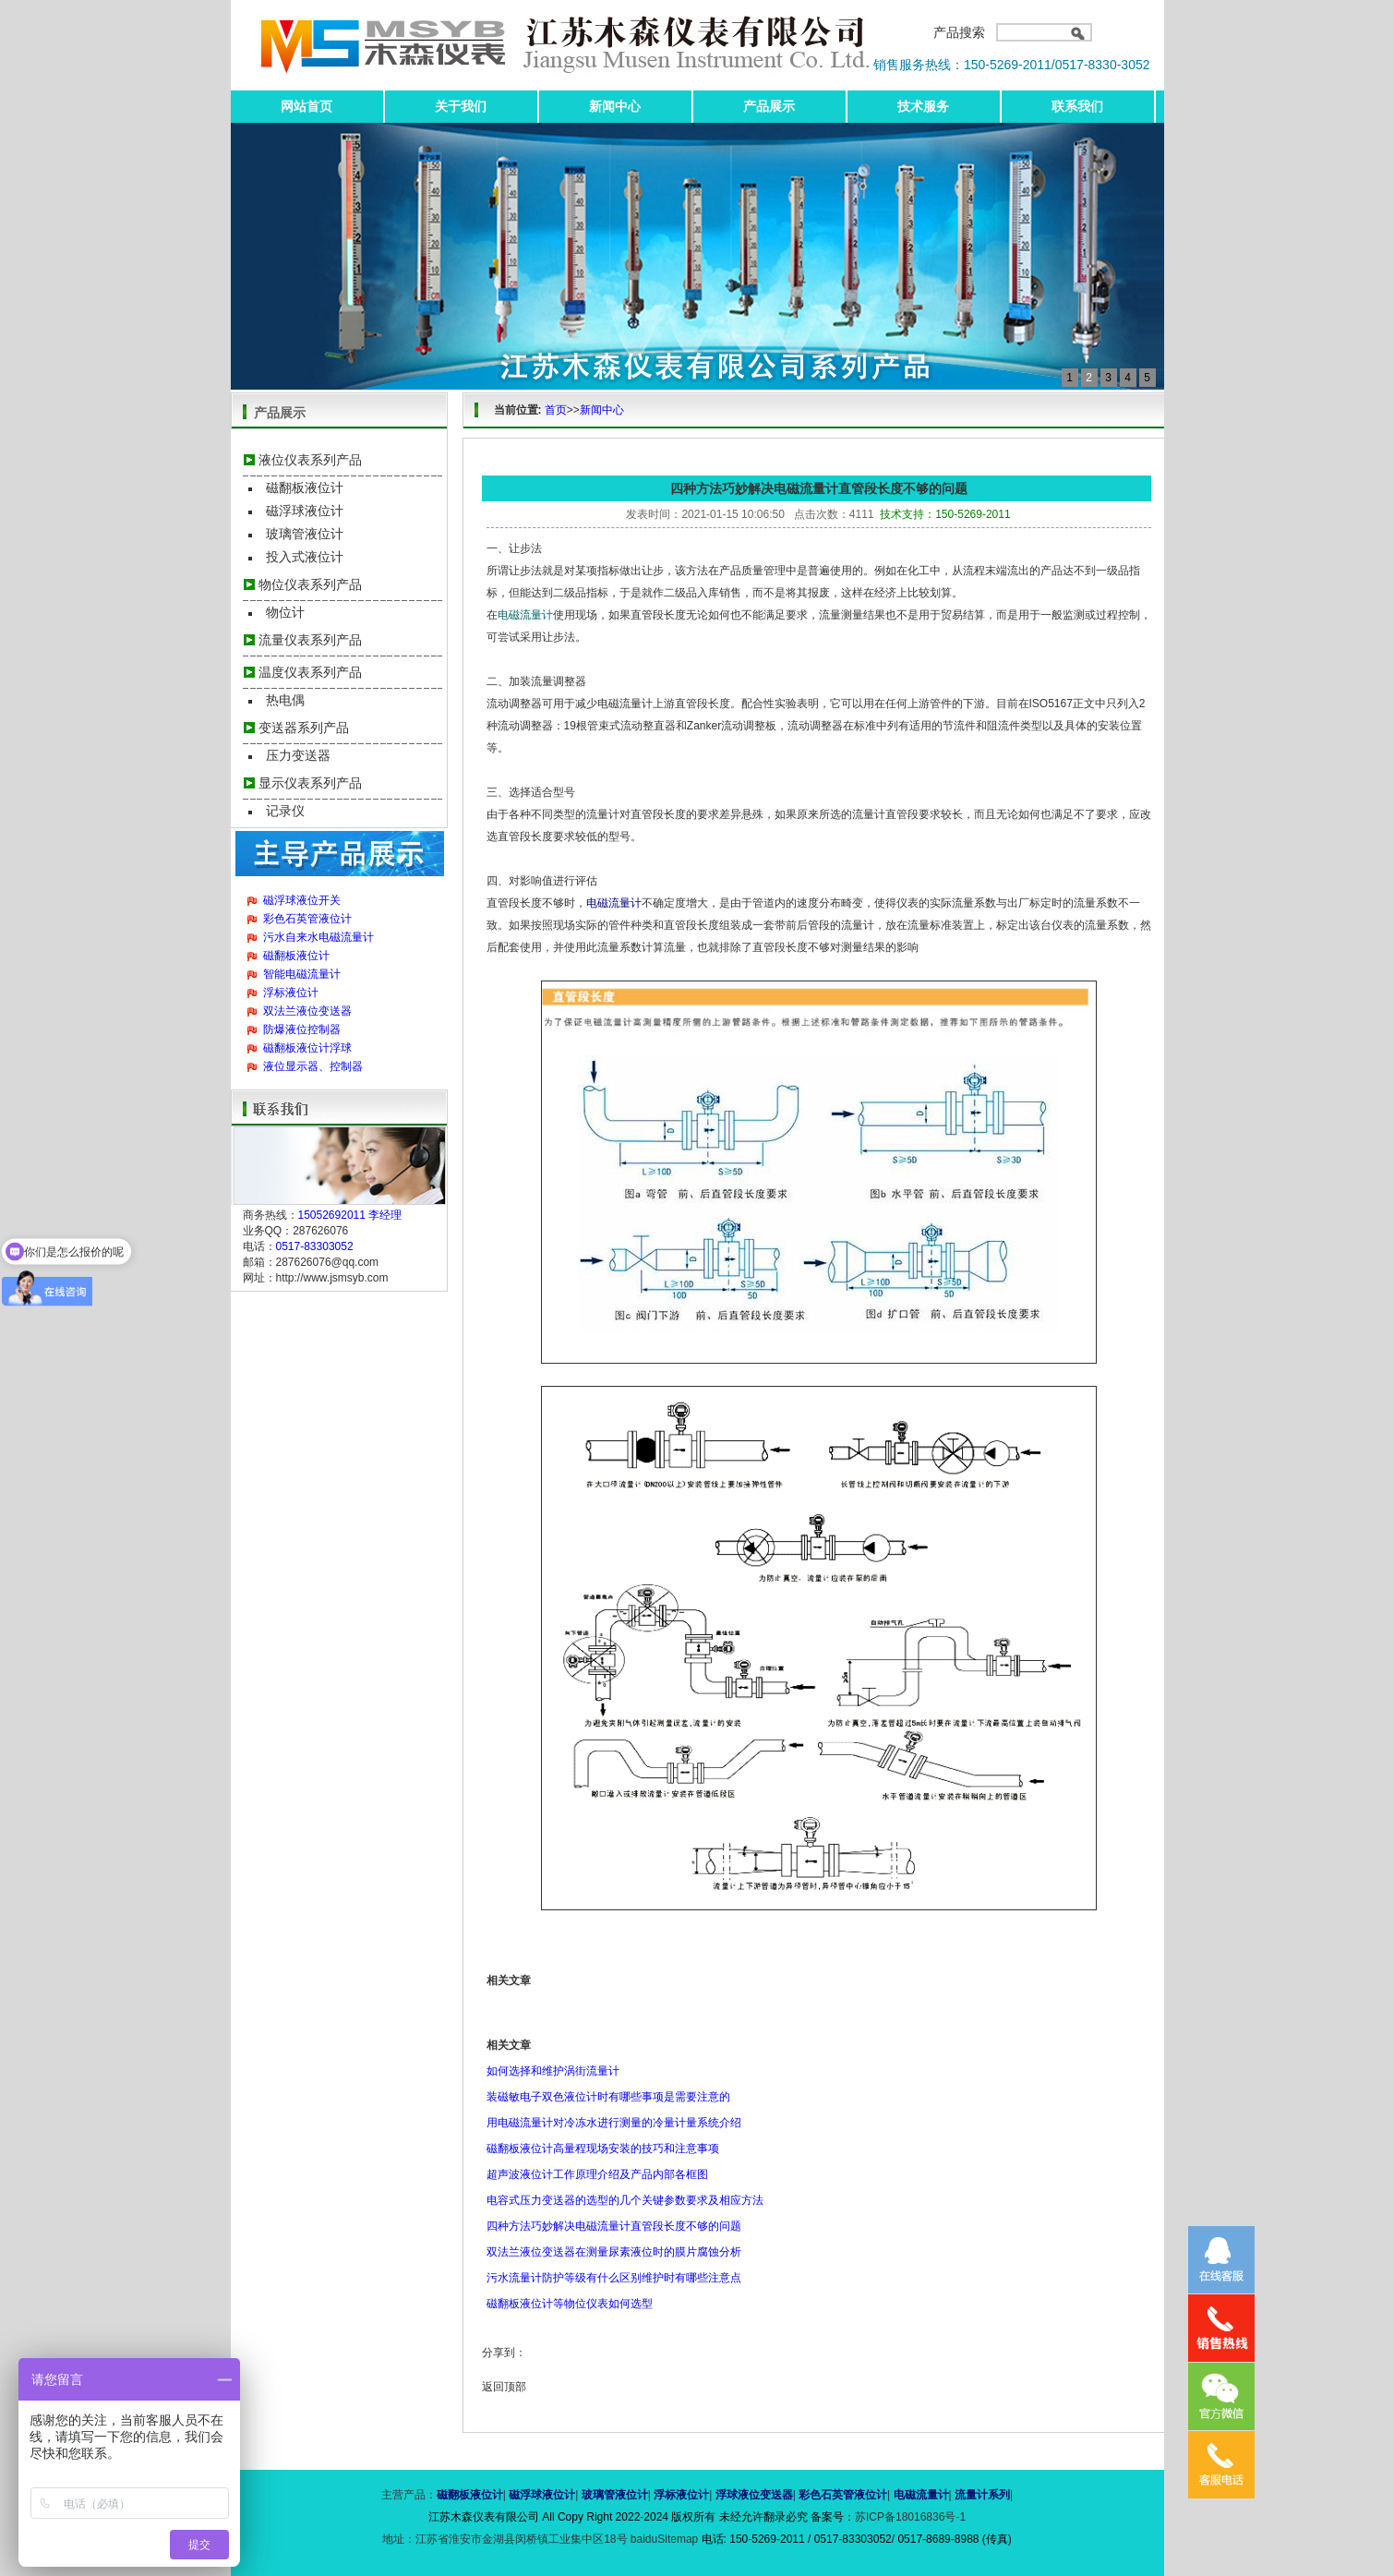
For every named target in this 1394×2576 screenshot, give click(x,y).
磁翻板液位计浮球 (307, 1047)
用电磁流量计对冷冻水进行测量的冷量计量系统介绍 (614, 2122)
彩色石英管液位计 (307, 918)
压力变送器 (298, 755)
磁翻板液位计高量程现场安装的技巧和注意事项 (603, 2148)
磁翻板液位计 (304, 487)
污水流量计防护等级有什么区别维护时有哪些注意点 (614, 2277)
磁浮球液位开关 (302, 900)
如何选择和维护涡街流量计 (553, 2070)
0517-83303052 (315, 1246)
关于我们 (461, 106)
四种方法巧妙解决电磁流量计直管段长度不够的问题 (614, 2226)
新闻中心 (615, 106)
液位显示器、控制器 (313, 1066)
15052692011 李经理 (350, 1215)
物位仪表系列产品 (310, 584)
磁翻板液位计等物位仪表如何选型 (570, 2303)
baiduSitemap (664, 2539)
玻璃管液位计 (304, 533)
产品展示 (769, 106)
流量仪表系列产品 (310, 639)
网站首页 (306, 106)
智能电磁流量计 (302, 974)
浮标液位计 (290, 992)
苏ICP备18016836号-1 (910, 2516)
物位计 (285, 612)
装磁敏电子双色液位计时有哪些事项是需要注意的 (608, 2096)
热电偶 (285, 699)
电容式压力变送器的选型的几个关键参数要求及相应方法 (625, 2200)
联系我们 (1077, 106)
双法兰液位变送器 (307, 1011)
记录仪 (285, 810)
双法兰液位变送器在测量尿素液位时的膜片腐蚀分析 (614, 2251)
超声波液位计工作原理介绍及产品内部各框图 (597, 2174)
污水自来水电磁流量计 (318, 937)
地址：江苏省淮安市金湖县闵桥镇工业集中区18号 (506, 2539)
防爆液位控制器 (302, 1029)
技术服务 (923, 106)
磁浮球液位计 (304, 510)
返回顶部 (504, 2386)
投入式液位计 (304, 556)
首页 (556, 409)
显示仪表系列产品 (310, 783)
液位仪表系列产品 (310, 459)
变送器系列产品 (303, 727)
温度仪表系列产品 (310, 672)
